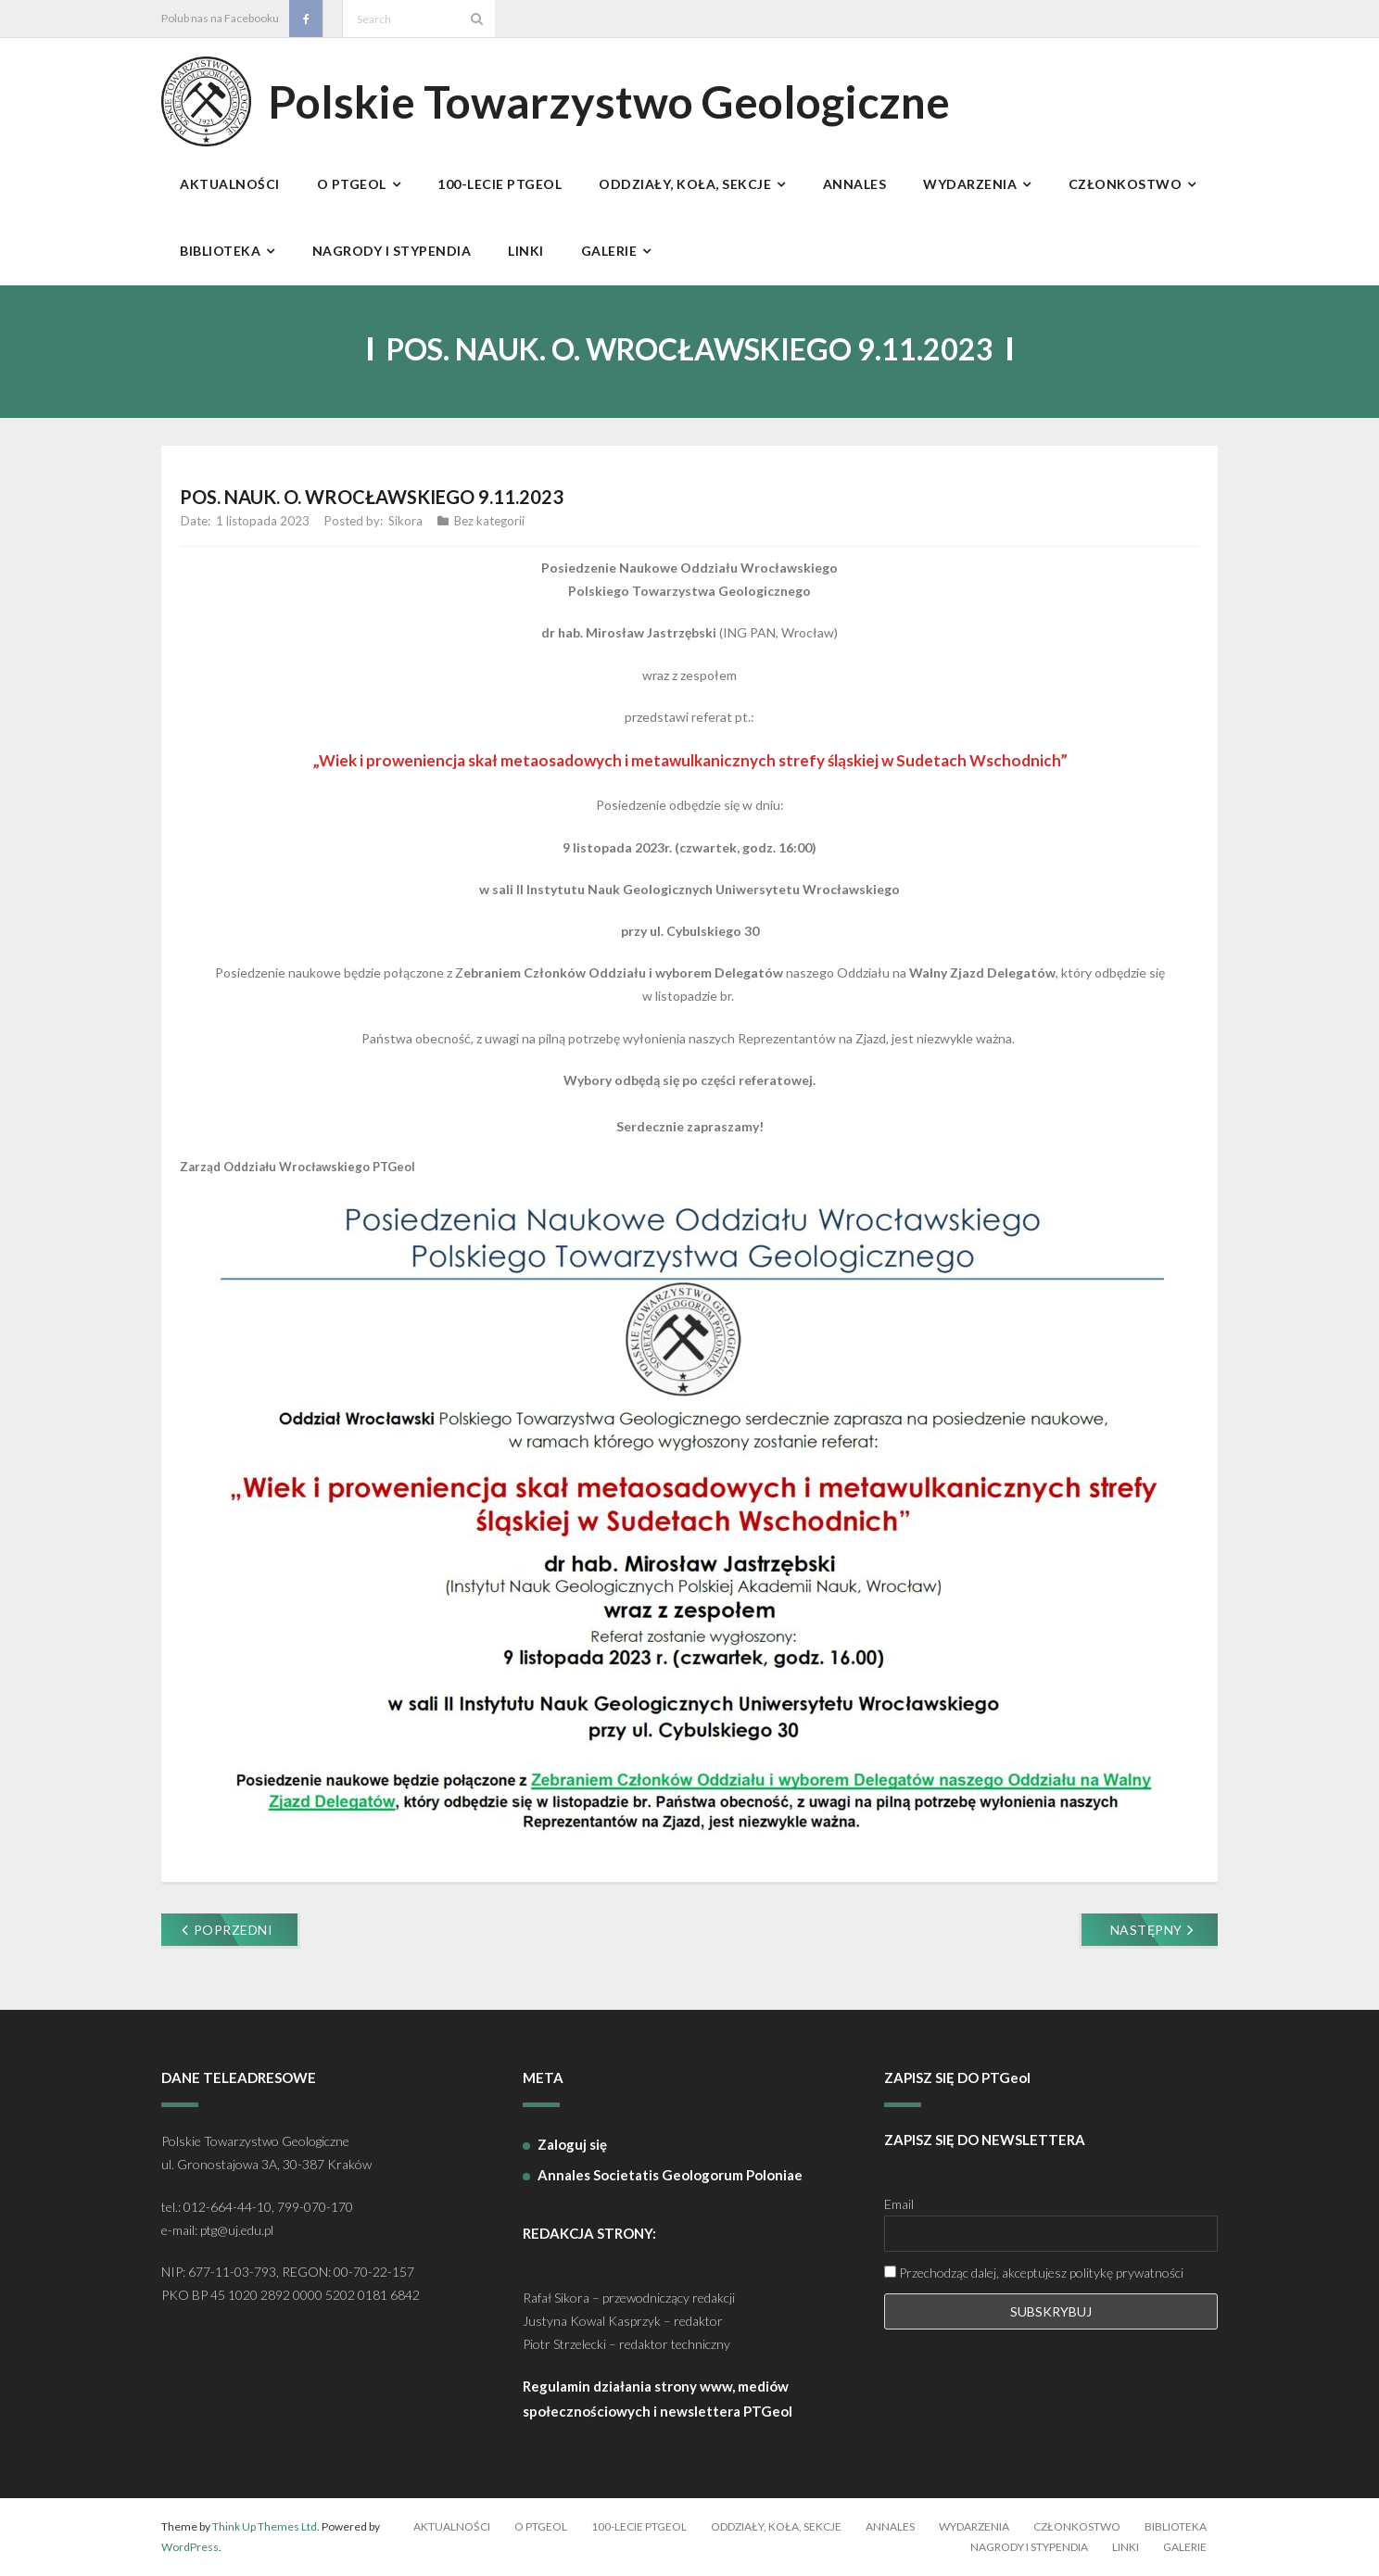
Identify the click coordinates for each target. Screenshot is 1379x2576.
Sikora (405, 520)
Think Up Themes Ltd (264, 2526)
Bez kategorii (489, 520)
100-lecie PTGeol (639, 2526)
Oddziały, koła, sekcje (776, 2526)
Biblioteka (1176, 2526)
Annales (890, 2526)
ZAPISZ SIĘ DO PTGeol (957, 2077)
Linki (1125, 2547)
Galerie (1185, 2547)
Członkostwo (1076, 2526)
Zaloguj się (572, 2144)
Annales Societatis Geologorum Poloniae (670, 2174)
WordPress (190, 2547)
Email (899, 2204)
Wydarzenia (974, 2526)
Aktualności (451, 2526)
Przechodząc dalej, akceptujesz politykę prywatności (1033, 2272)
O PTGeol (540, 2526)
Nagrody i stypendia (1029, 2547)
